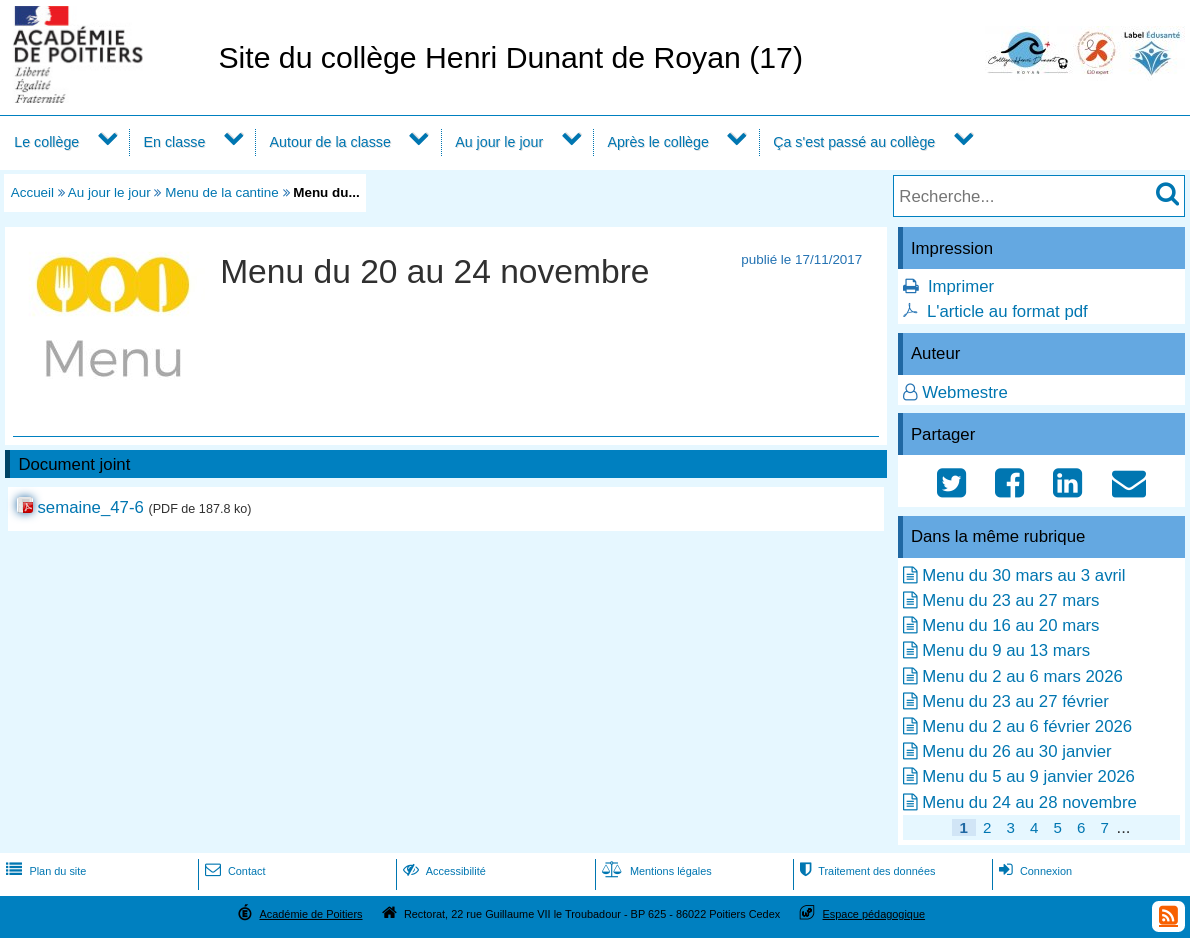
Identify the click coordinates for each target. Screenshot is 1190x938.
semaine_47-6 (90, 507)
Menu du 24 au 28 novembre (1029, 802)
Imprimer (961, 286)
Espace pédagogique (874, 914)
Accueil (32, 192)
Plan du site (44, 871)
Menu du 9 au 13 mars (1006, 650)
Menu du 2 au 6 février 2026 (1027, 726)
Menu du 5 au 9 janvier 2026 (1028, 776)
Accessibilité (442, 871)
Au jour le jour (499, 142)
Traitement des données (865, 871)
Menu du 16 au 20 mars (1010, 625)
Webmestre (965, 392)
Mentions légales (655, 871)
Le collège (46, 142)
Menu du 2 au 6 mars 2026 (1022, 676)
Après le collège (658, 142)
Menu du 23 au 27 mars (1010, 600)
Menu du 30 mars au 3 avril (1023, 575)
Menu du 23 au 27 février (1015, 701)
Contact (233, 871)
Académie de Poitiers (310, 914)
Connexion (1033, 871)
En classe (175, 142)
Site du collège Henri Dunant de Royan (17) (510, 57)
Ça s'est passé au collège (854, 142)
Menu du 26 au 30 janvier (1016, 751)
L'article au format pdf (1007, 311)
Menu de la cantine (222, 192)
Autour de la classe (330, 142)
